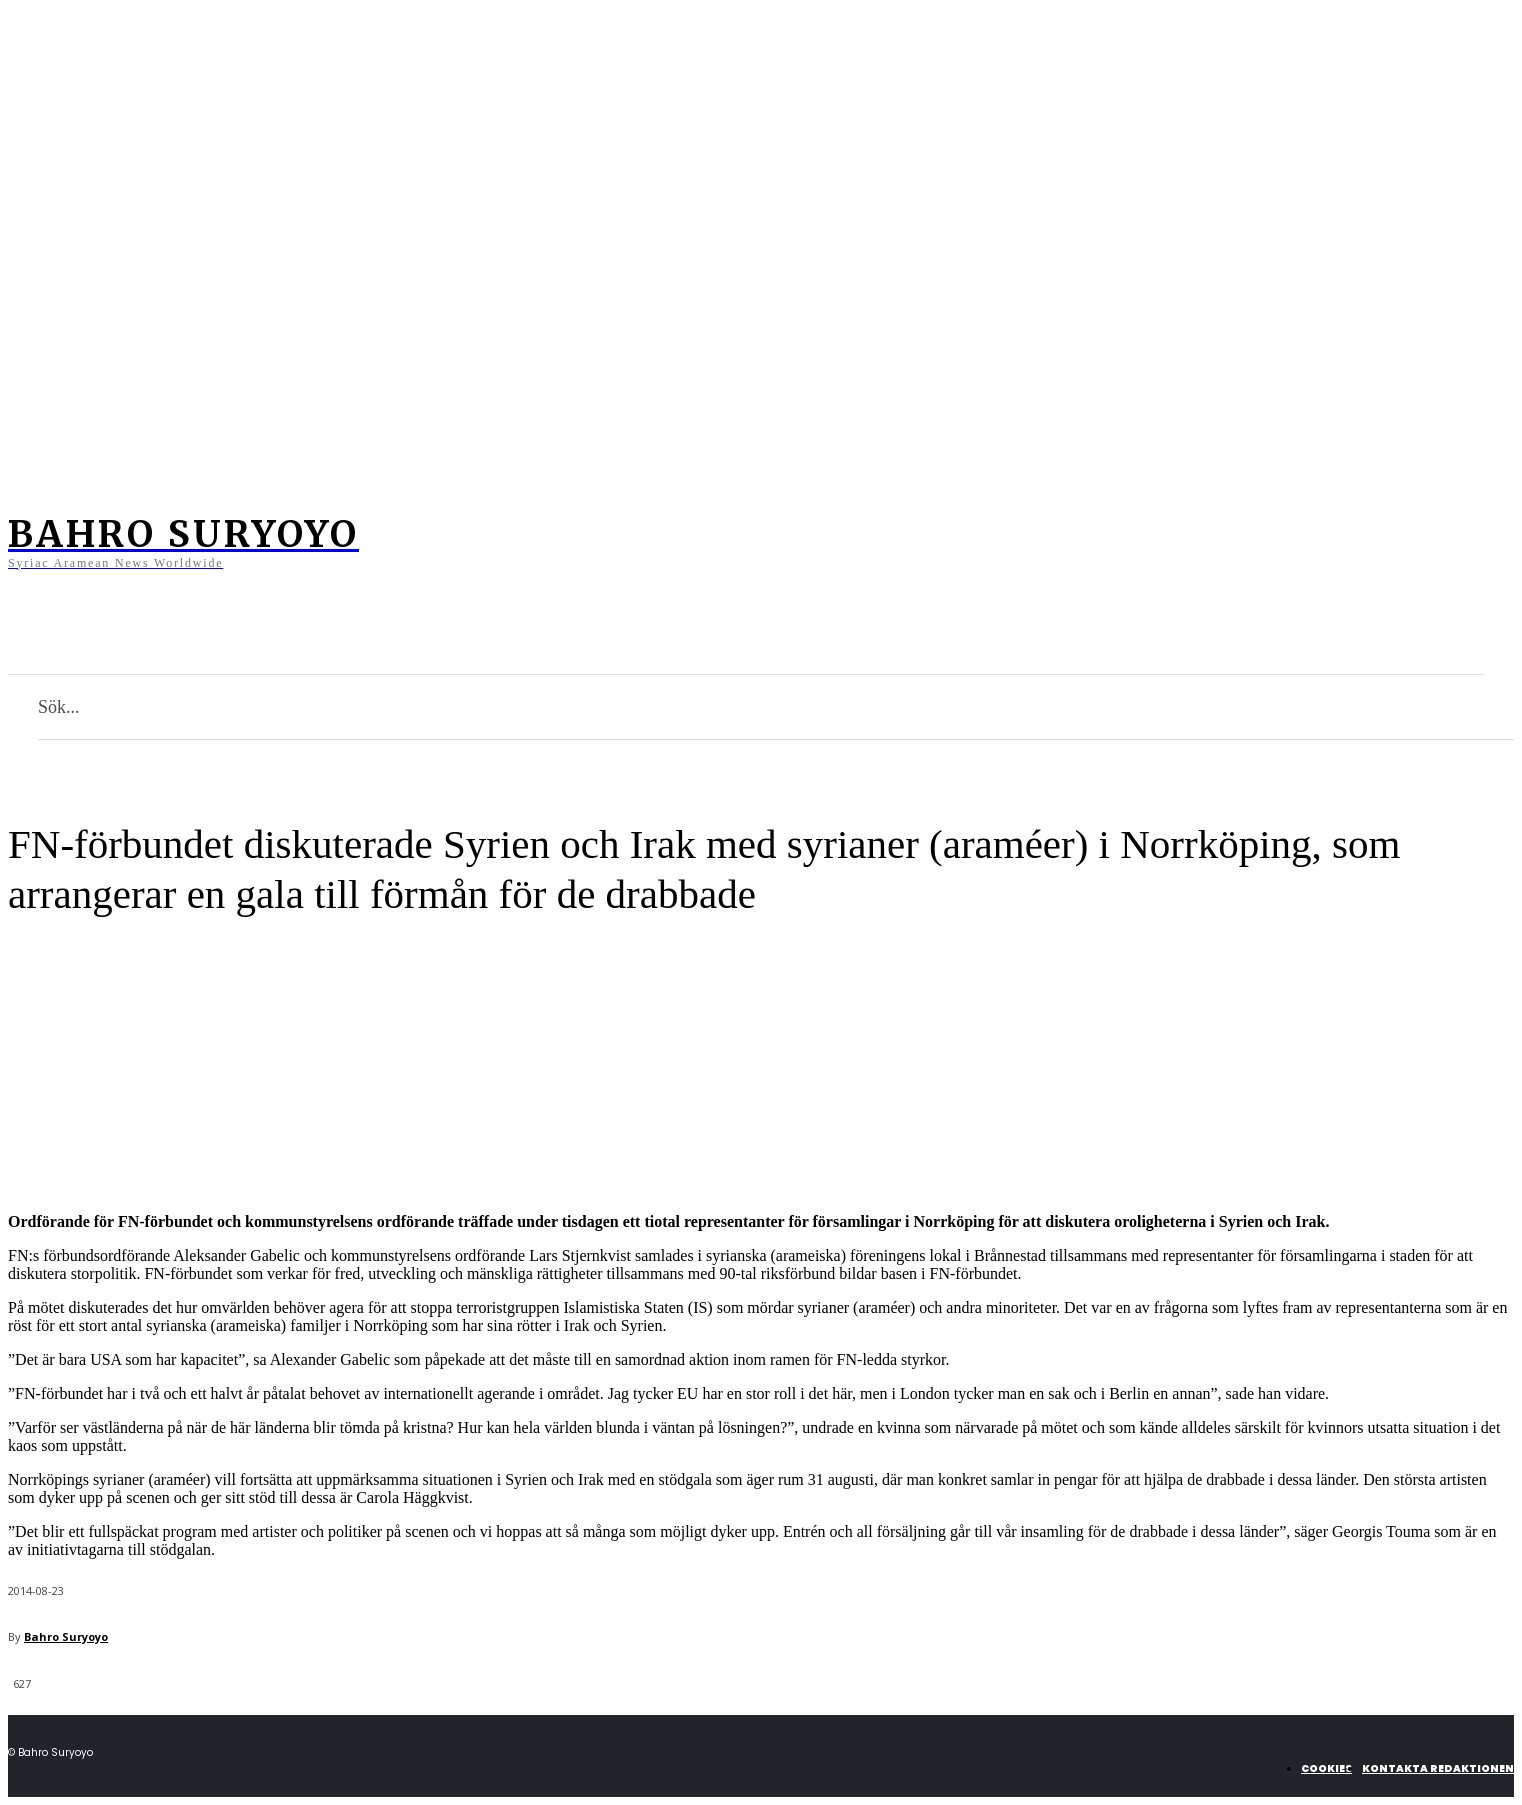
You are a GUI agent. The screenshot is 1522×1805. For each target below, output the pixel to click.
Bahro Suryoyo (66, 1636)
